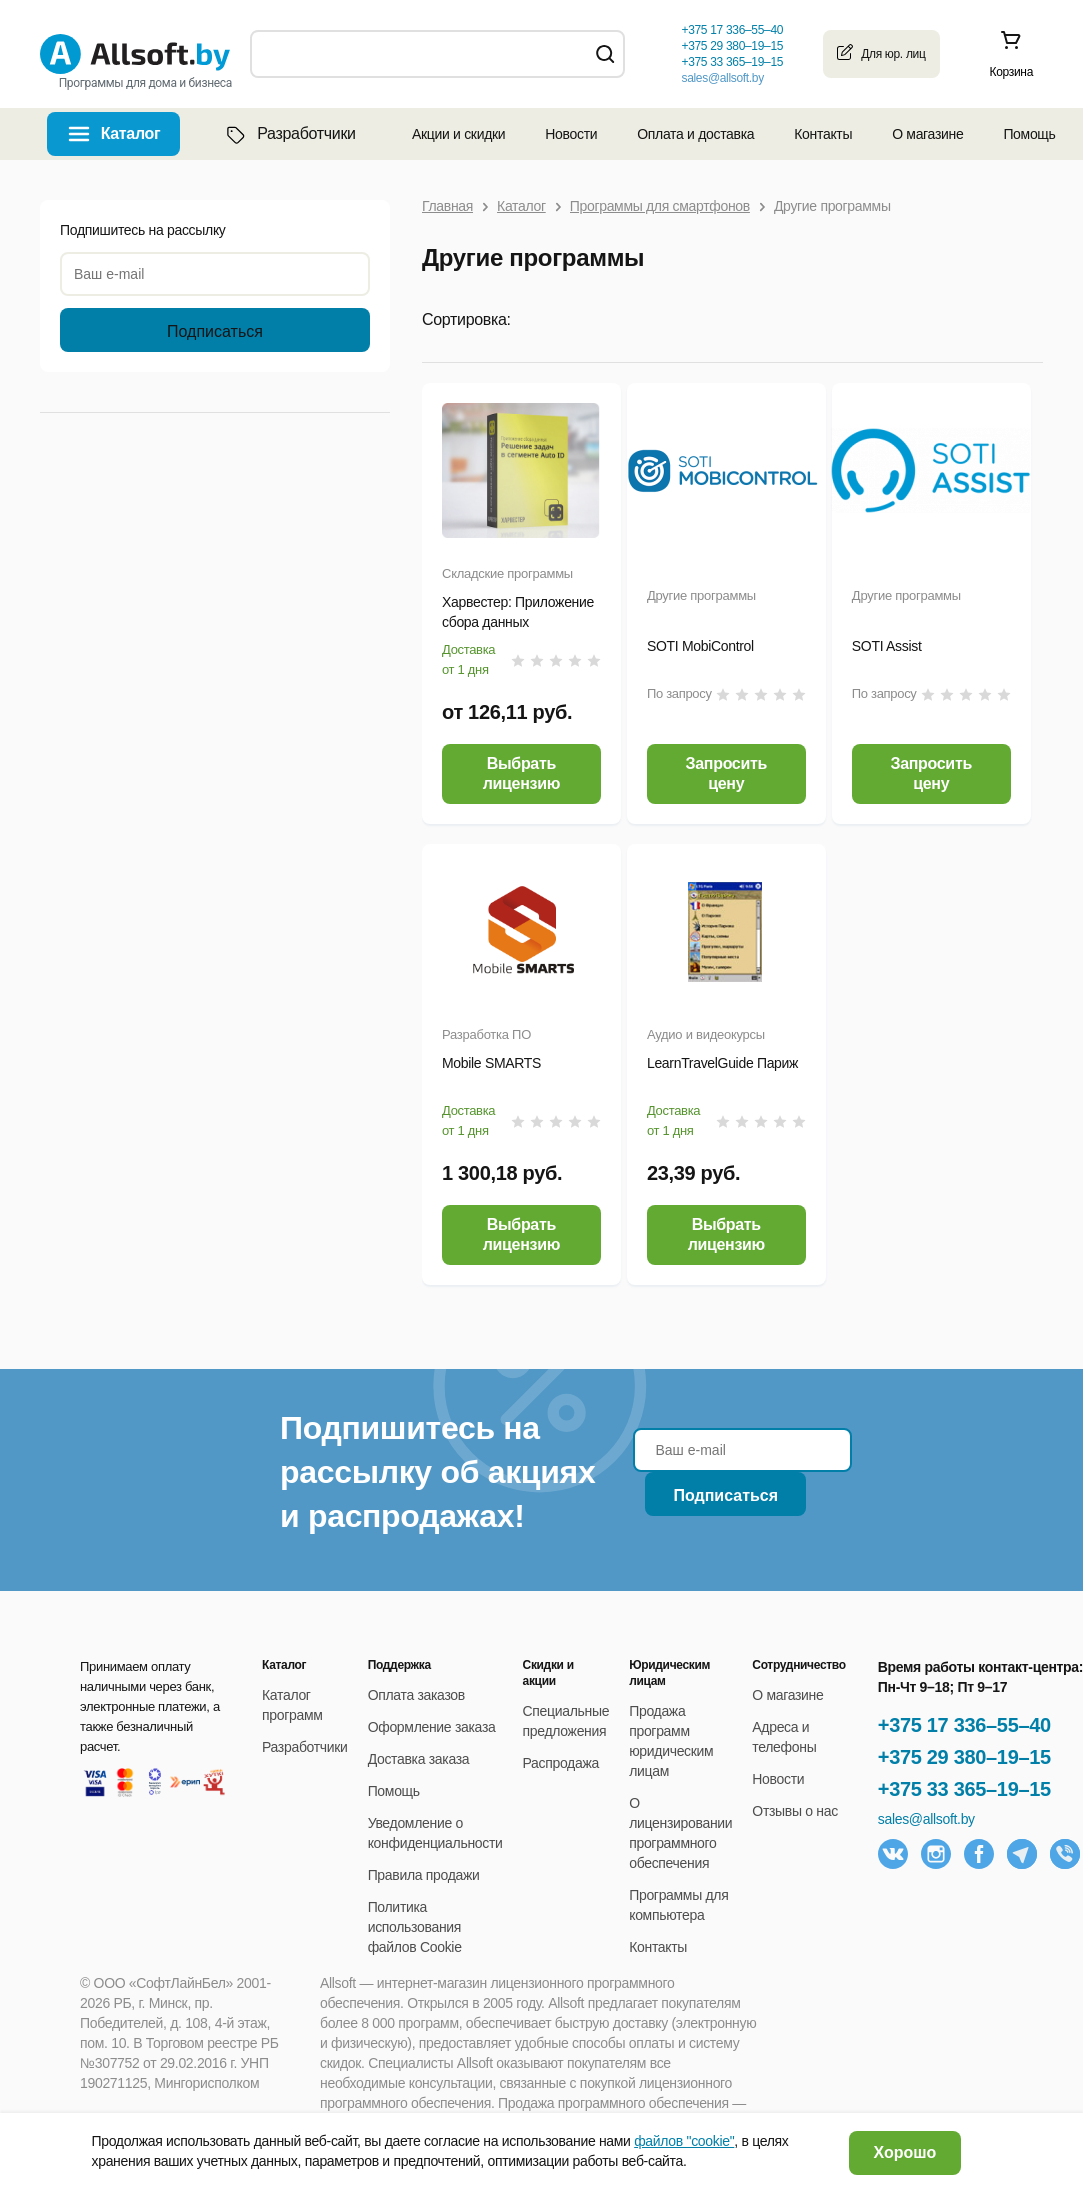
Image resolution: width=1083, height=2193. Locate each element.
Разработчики (289, 134)
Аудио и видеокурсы (706, 1034)
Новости (571, 134)
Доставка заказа (419, 1759)
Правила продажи (424, 1875)
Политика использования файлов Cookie (415, 1927)
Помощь (1029, 134)
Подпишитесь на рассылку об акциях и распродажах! (437, 1472)
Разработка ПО (486, 1034)
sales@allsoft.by (722, 78)
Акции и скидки (458, 134)
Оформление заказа (432, 1727)
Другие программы (701, 595)
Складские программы (507, 573)
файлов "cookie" (684, 2141)
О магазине (927, 134)
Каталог (131, 133)
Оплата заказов (416, 1695)
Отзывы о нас (795, 1811)
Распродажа (561, 1763)
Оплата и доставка (695, 134)
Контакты (823, 134)
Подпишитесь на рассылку (143, 230)
